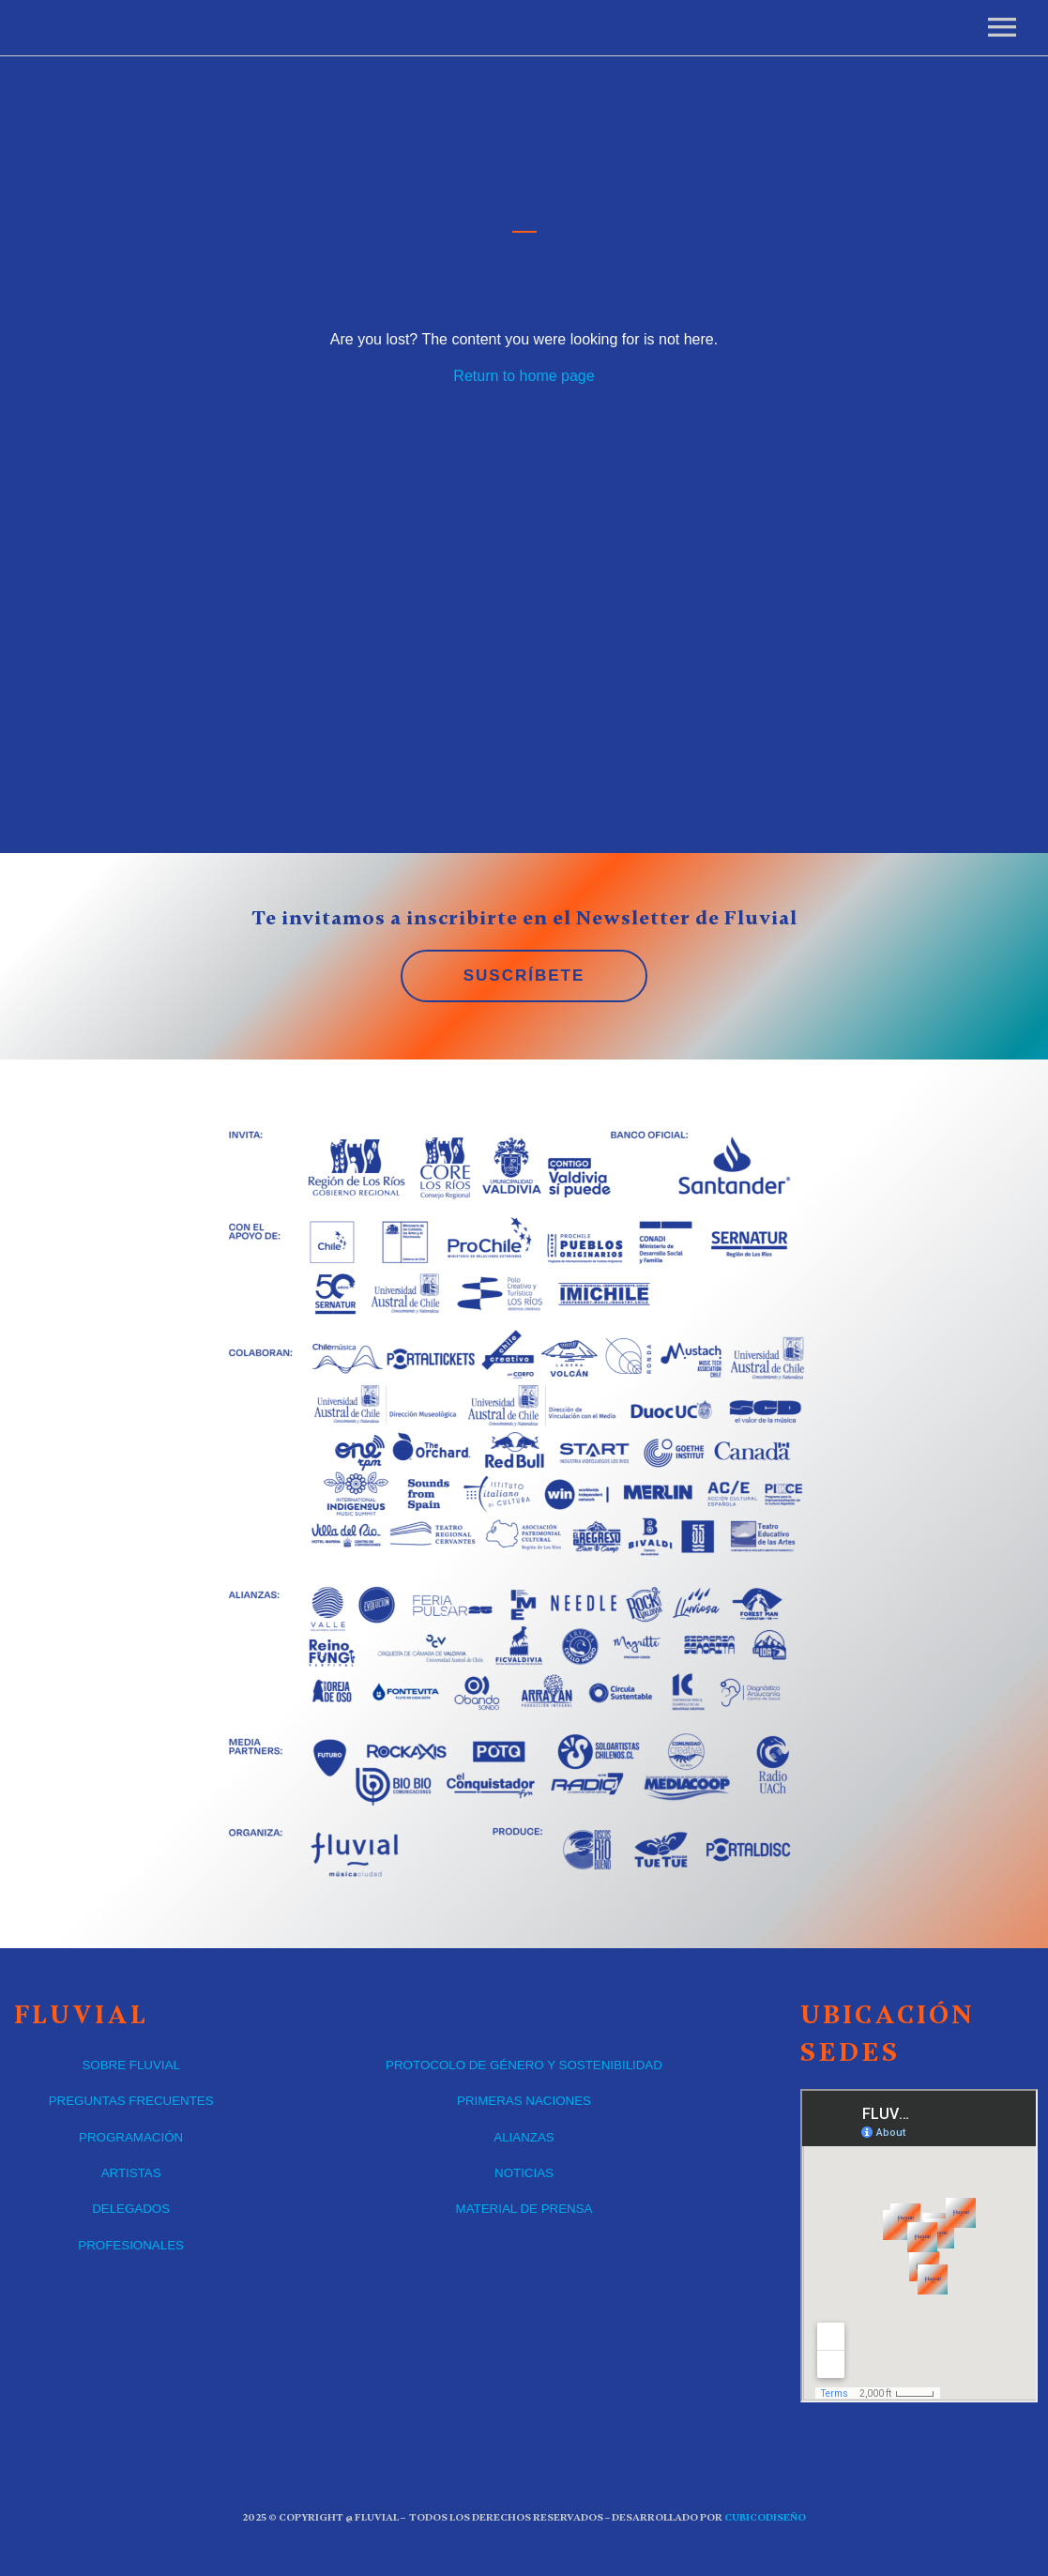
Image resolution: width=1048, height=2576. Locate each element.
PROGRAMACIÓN (131, 2137)
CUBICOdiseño (765, 2517)
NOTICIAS (524, 2173)
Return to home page (523, 376)
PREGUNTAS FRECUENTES (131, 2101)
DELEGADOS (131, 2209)
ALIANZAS (524, 2137)
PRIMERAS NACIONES (524, 2101)
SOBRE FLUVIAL (130, 2065)
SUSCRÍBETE (524, 975)
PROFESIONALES (131, 2245)
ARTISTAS (131, 2173)
